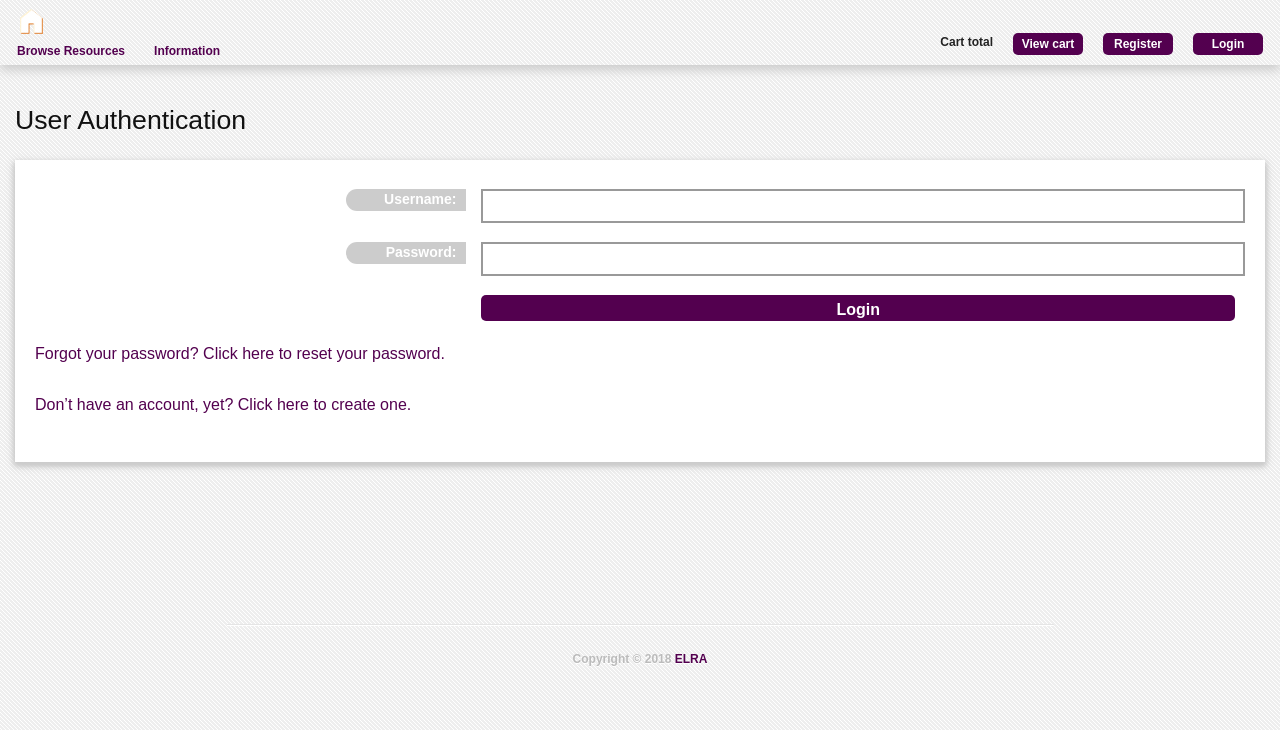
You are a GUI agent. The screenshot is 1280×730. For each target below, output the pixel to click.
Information (187, 51)
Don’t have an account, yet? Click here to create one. (223, 404)
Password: (421, 252)
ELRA (691, 659)
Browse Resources (71, 51)
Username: (420, 199)
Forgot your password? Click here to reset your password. (240, 353)
